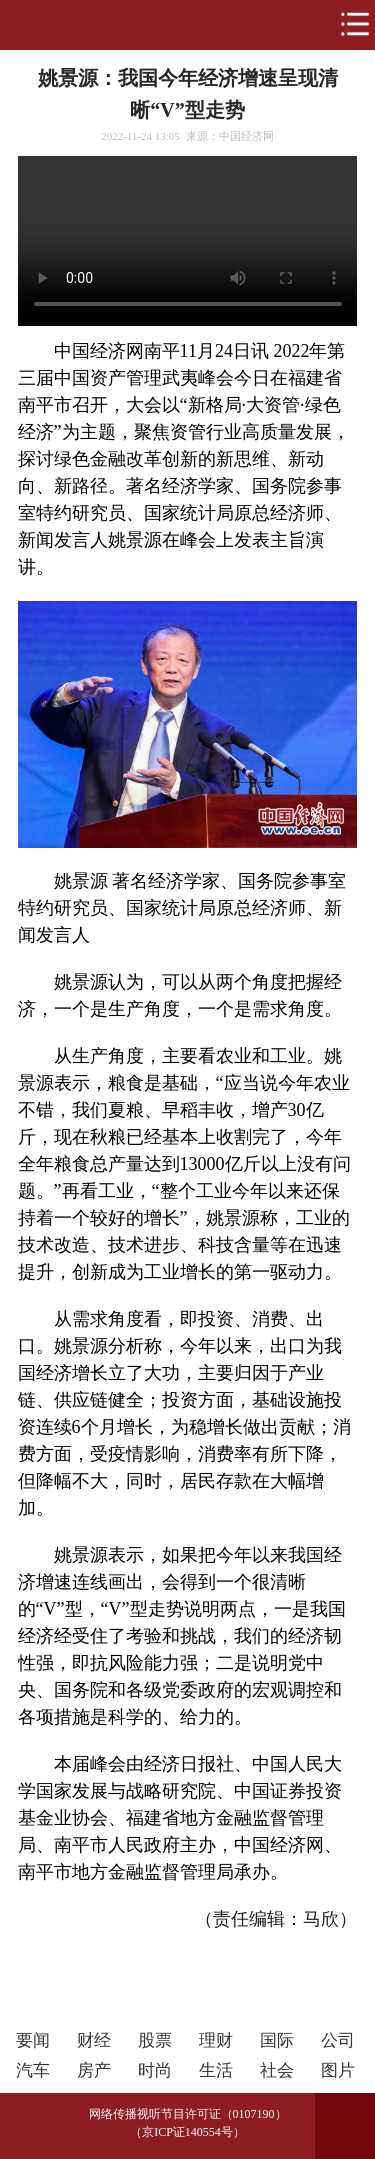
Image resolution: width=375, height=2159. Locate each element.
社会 (277, 2070)
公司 (338, 2040)
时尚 (155, 2070)
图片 (338, 2070)
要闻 (33, 2040)
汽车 (33, 2070)
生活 (216, 2070)
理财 (216, 2040)
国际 (277, 2040)
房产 (94, 2070)
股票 (155, 2040)
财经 (94, 2040)
